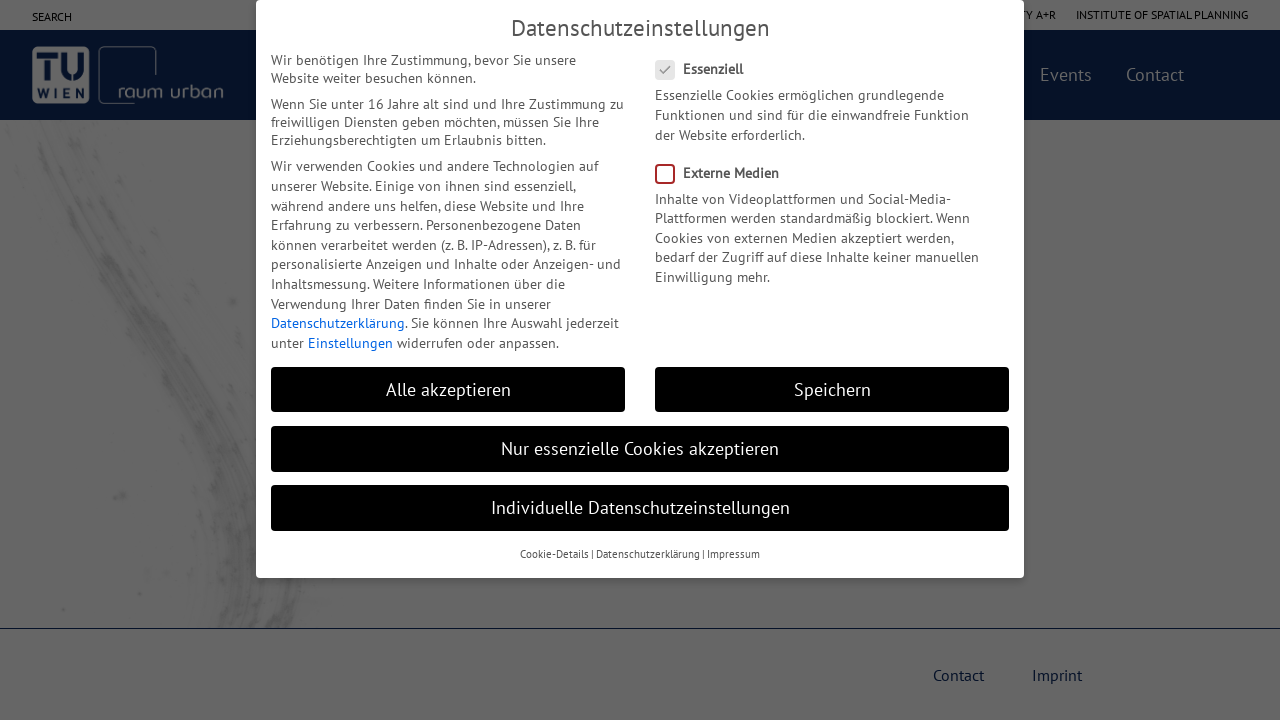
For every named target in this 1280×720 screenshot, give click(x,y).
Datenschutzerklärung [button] (648, 554)
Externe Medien (723, 173)
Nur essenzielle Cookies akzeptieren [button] (640, 448)
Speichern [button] (832, 389)
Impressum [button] (733, 554)
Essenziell (705, 69)
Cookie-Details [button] (554, 554)
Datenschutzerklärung (338, 323)
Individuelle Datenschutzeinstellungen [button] (640, 507)
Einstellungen (350, 343)
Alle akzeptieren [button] (448, 389)
